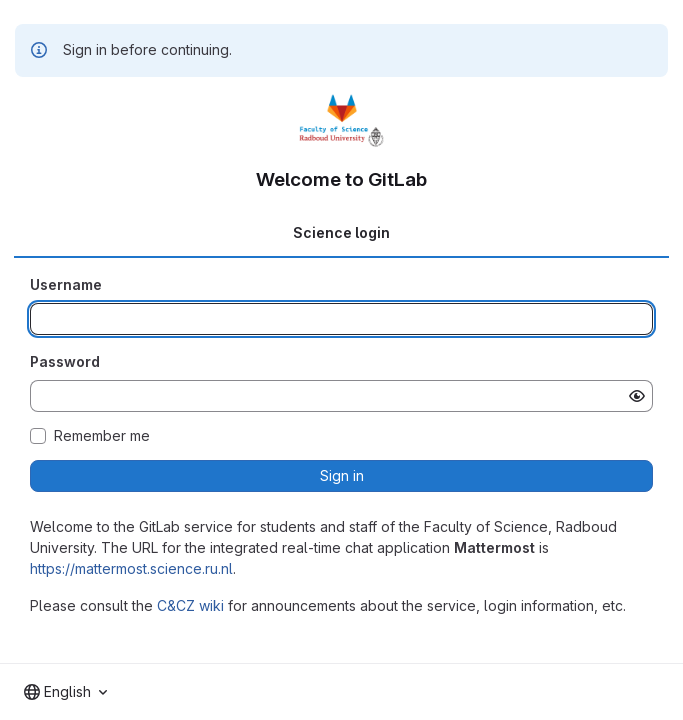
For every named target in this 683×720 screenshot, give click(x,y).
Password (65, 361)
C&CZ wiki (190, 605)
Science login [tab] (341, 232)
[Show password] (637, 396)
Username (66, 284)
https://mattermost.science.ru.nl (131, 568)
